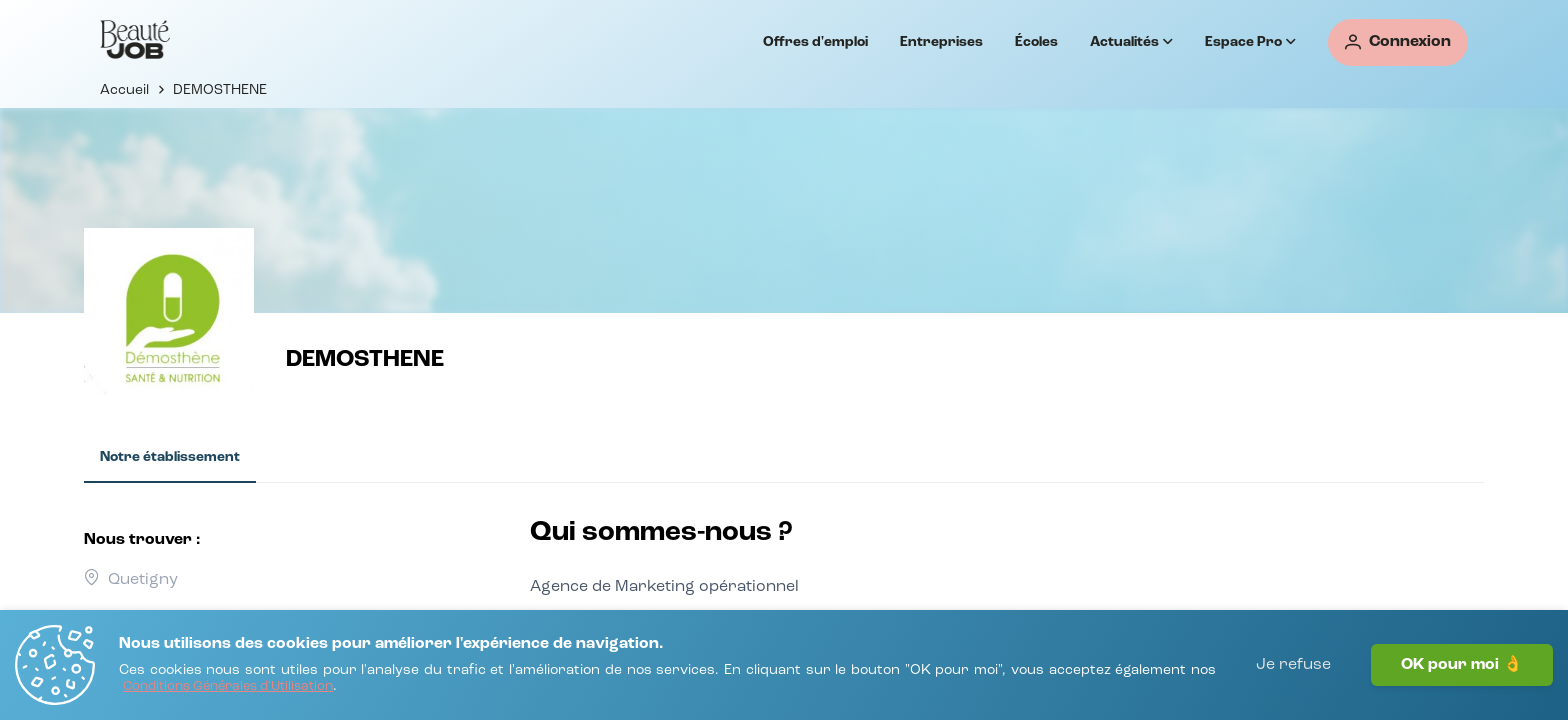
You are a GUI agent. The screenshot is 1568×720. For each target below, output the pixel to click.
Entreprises (941, 42)
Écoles (1036, 42)
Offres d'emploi (815, 42)
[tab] (170, 458)
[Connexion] (1398, 42)
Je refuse (1293, 665)
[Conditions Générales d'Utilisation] (228, 687)
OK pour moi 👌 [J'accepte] (1462, 665)
